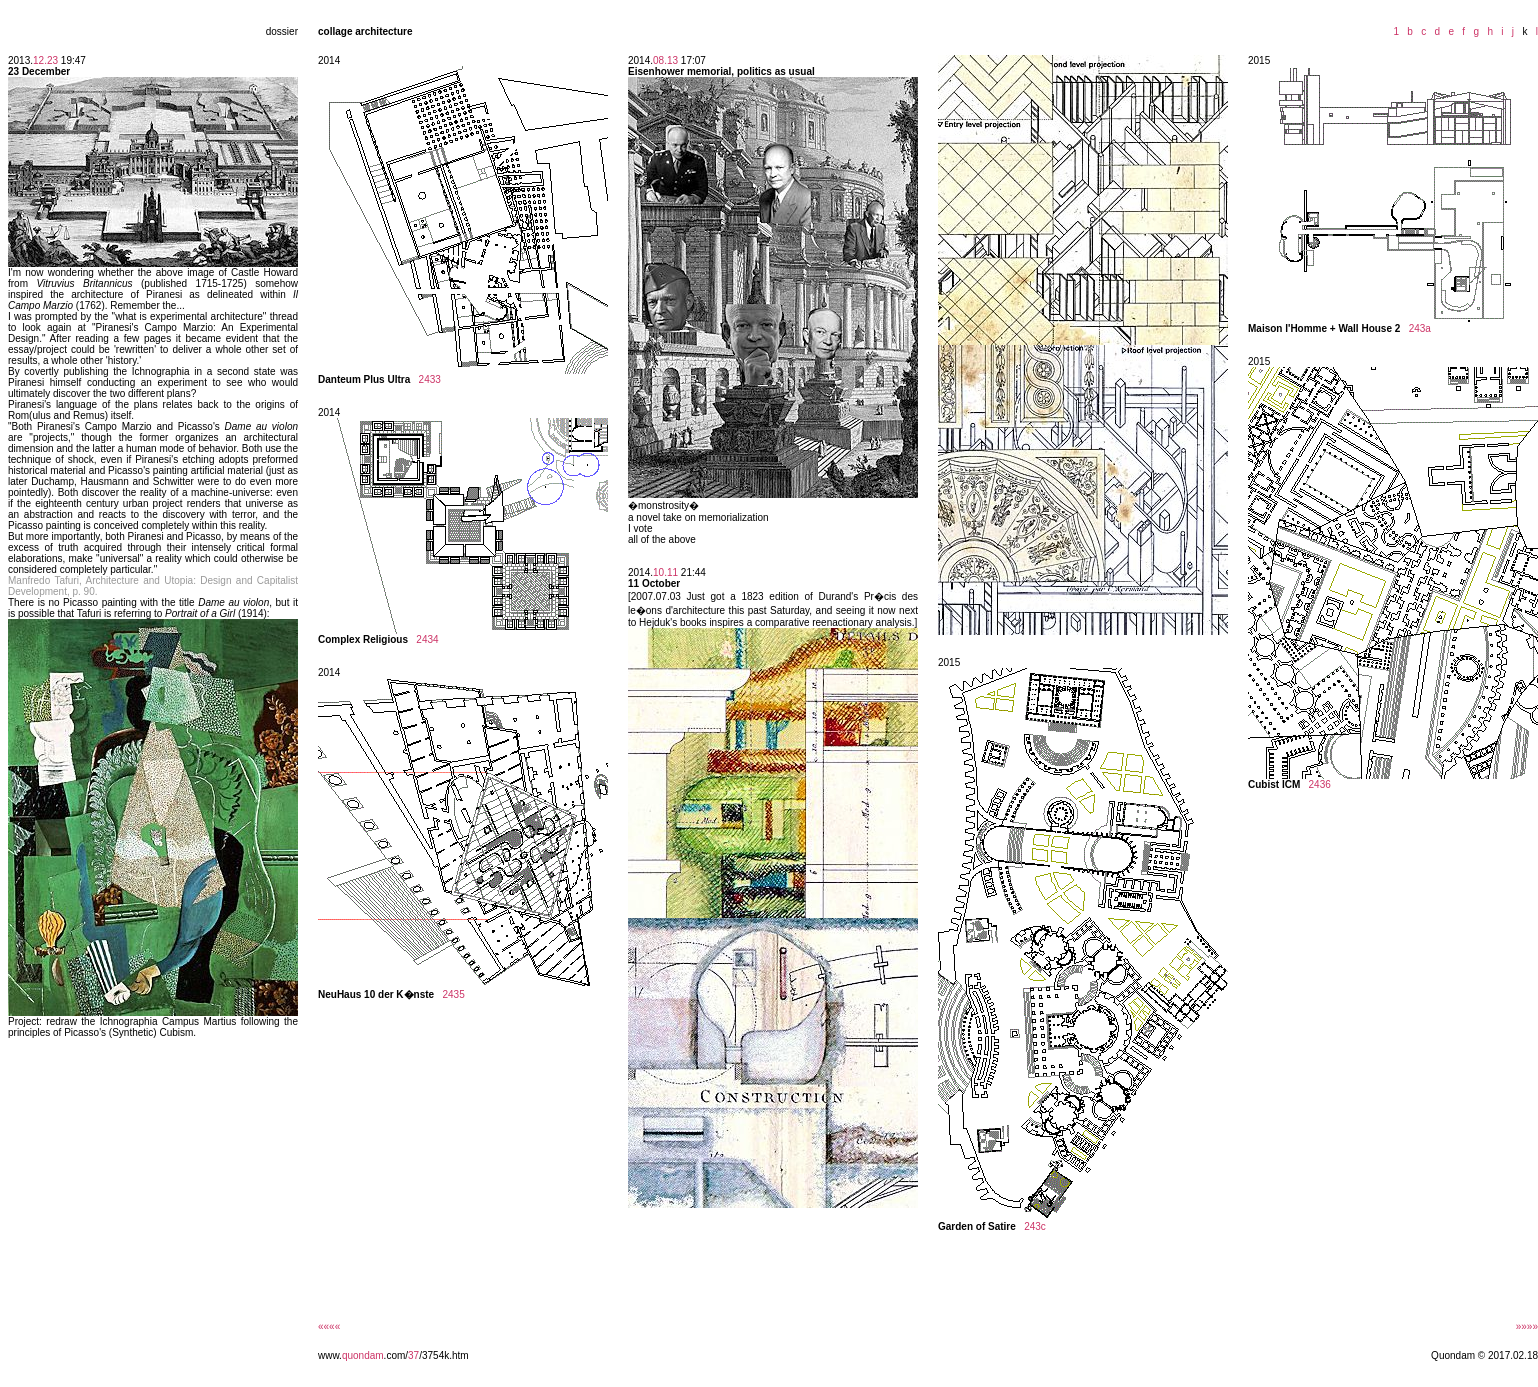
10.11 (665, 572)
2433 (430, 379)
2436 (1320, 784)
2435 (454, 994)
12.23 (45, 60)
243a (1420, 328)
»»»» (1527, 1326)
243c (1035, 1226)
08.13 (665, 60)
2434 (427, 639)
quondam (363, 1355)
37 (413, 1355)
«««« (329, 1326)
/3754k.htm (443, 1355)
